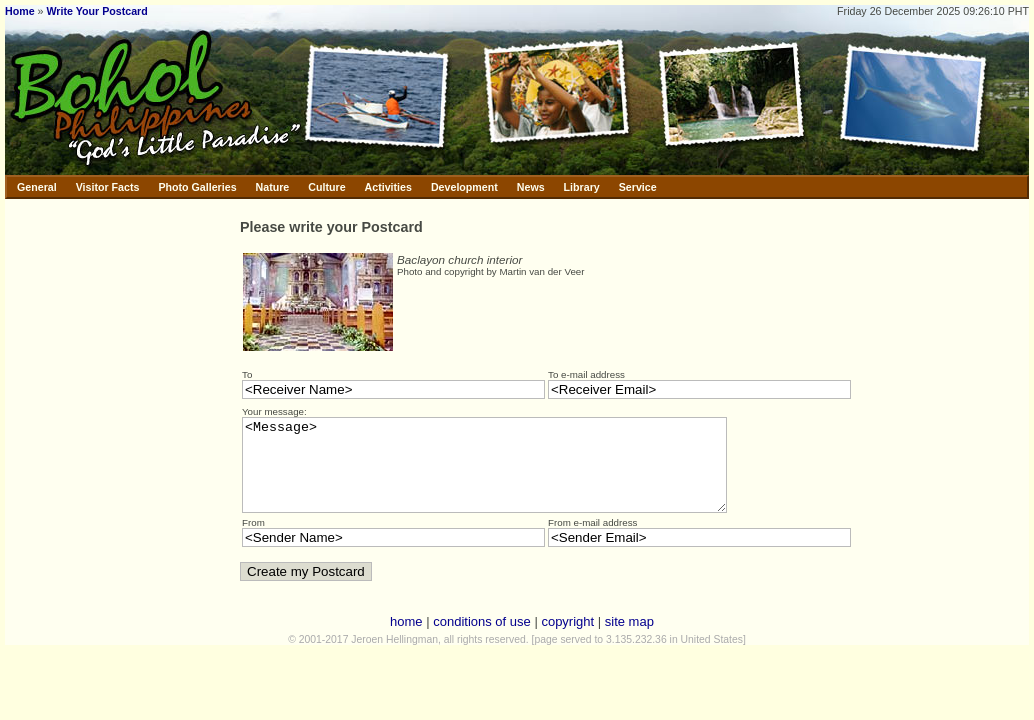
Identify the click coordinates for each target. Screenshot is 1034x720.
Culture (326, 187)
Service (638, 187)
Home (20, 11)
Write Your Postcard (96, 11)
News (531, 187)
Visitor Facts (108, 187)
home (406, 639)
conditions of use (482, 639)
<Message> (513, 474)
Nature (273, 187)
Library (582, 187)
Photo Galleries (197, 187)
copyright (567, 639)
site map (629, 639)
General (37, 187)
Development (464, 187)
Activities (388, 187)
